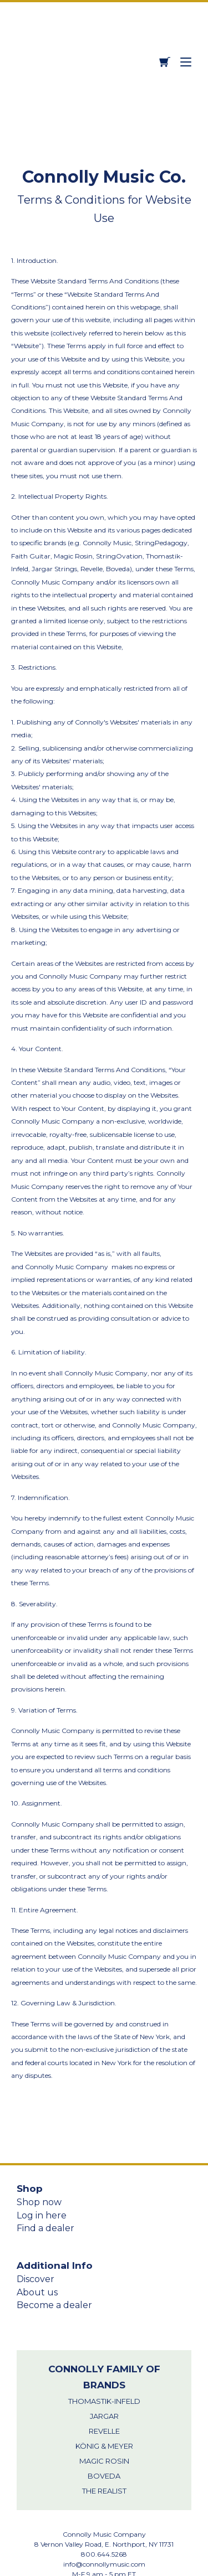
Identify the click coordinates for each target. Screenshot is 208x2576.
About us (37, 2209)
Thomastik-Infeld (104, 2318)
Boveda (104, 2392)
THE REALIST (104, 2407)
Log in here (42, 2132)
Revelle (104, 2348)
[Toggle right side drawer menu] (185, 20)
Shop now (39, 2119)
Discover (35, 2196)
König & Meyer (104, 2362)
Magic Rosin (104, 2377)
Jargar (104, 2333)
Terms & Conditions (104, 2548)
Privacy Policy (104, 2538)
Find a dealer (45, 2145)
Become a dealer (54, 2222)
